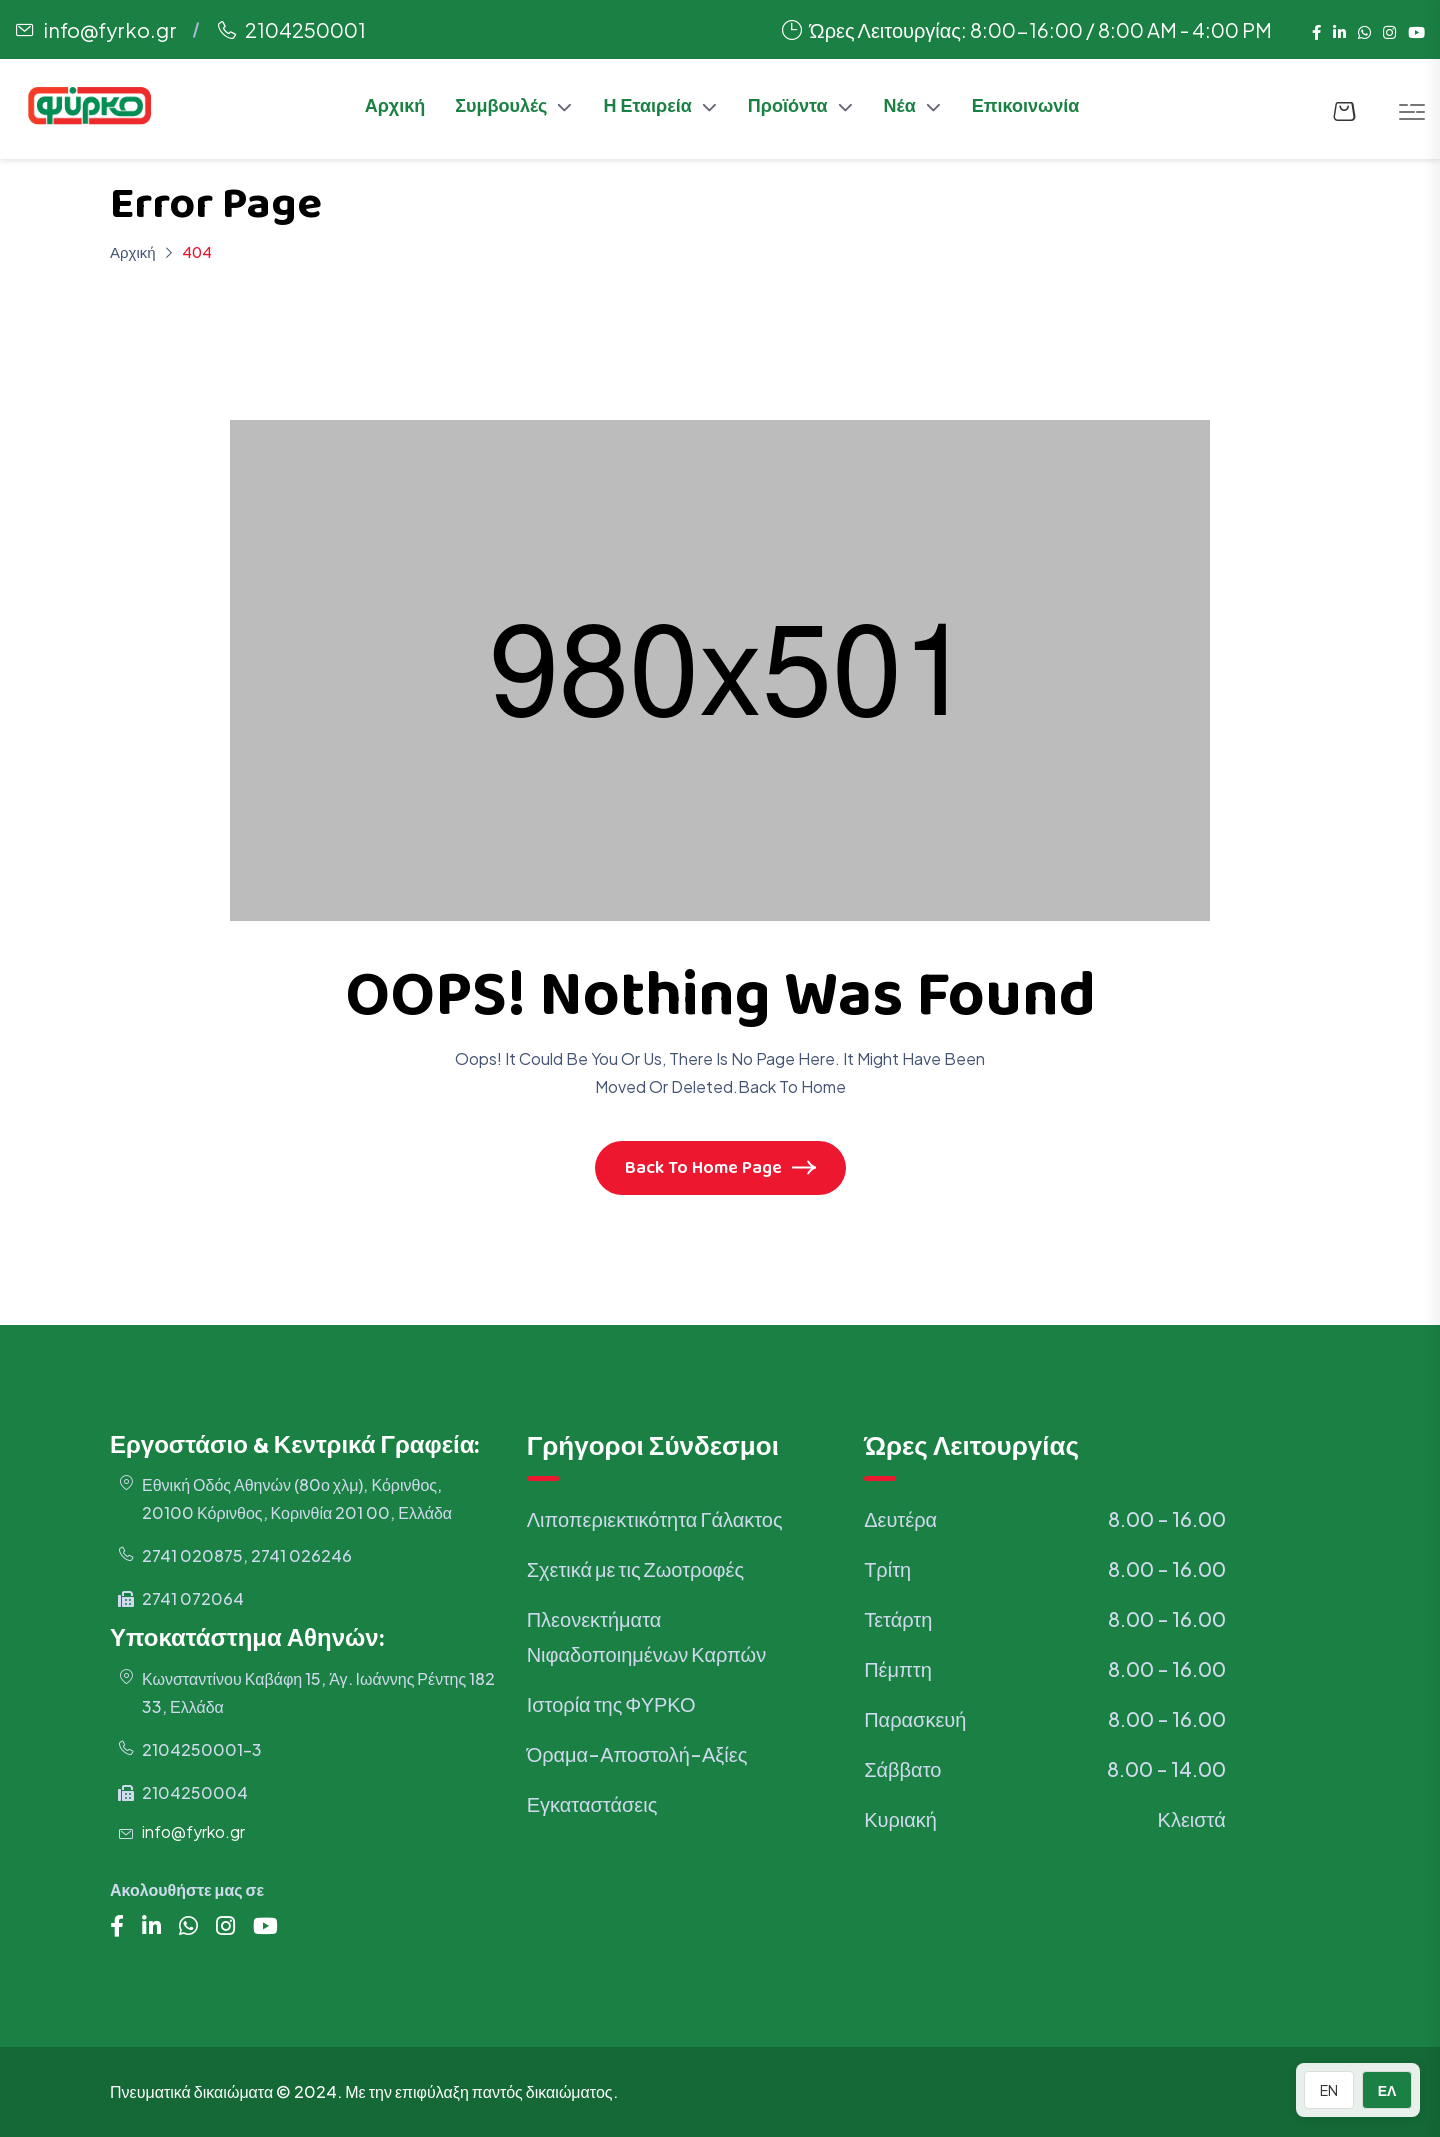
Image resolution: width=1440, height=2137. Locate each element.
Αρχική (395, 109)
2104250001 (305, 29)
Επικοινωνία (1026, 109)
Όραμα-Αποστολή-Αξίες (637, 1753)
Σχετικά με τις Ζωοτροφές (635, 1568)
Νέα (900, 109)
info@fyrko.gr (110, 29)
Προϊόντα (788, 109)
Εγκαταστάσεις (592, 1803)
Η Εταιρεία (647, 109)
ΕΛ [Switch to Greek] (1387, 2090)
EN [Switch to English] (1329, 2090)
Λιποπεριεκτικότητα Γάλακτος (655, 1518)
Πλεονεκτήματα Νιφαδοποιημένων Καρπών (647, 1636)
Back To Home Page (720, 1170)
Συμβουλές (501, 109)
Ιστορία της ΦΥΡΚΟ (611, 1703)
